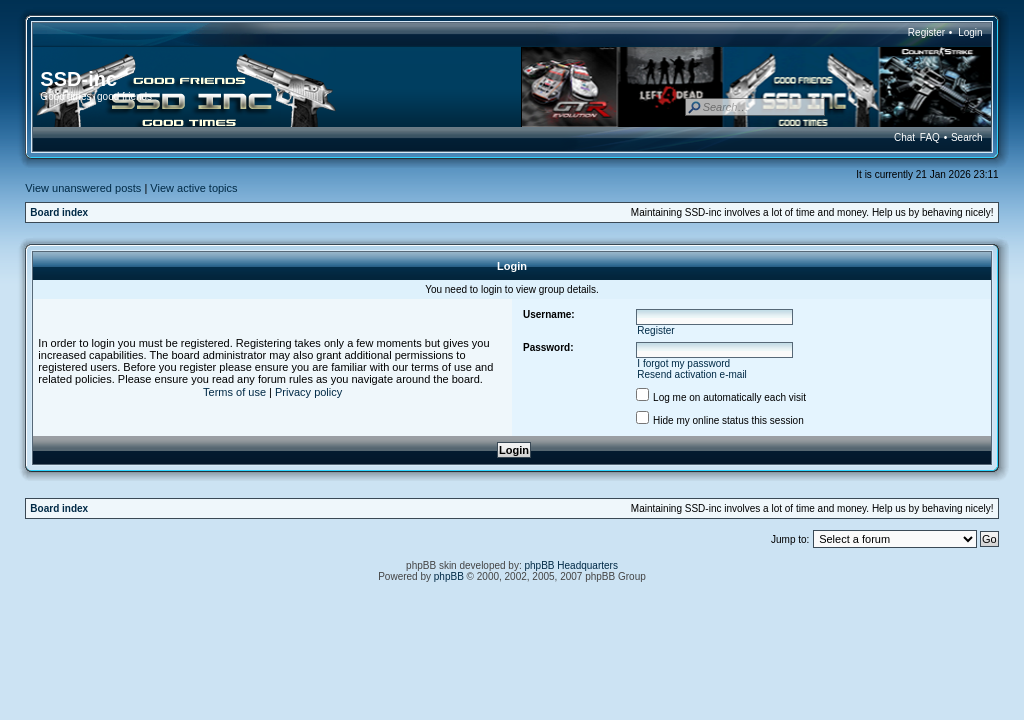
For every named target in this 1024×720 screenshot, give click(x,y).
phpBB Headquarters (571, 565)
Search (967, 137)
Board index (59, 212)
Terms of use (234, 392)
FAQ (930, 137)
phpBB (449, 576)
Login (970, 32)
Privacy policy (308, 392)
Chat (904, 137)
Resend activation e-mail (692, 374)
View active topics (193, 188)
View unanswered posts (83, 188)
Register (926, 32)
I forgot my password (683, 363)
